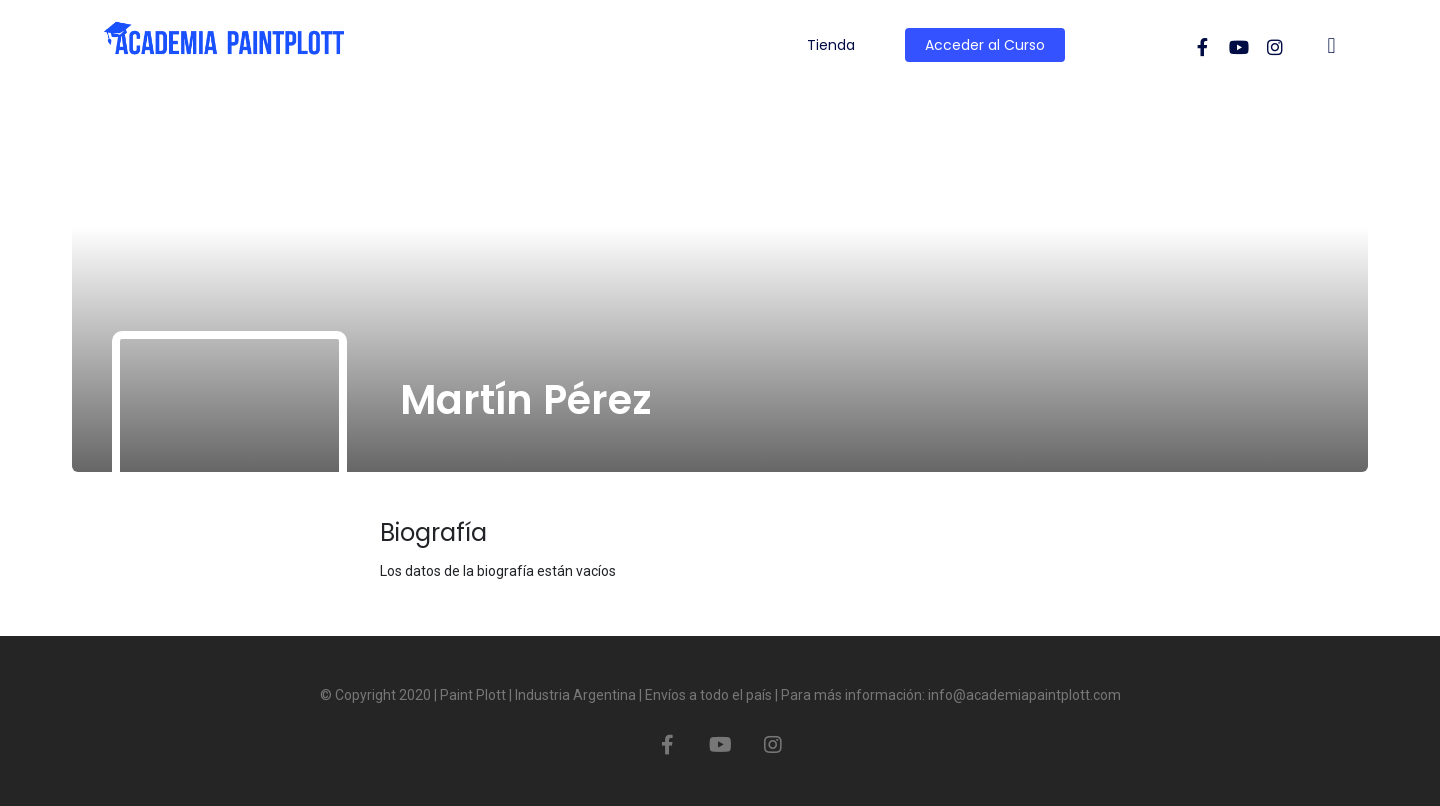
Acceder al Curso (985, 45)
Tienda (831, 45)
